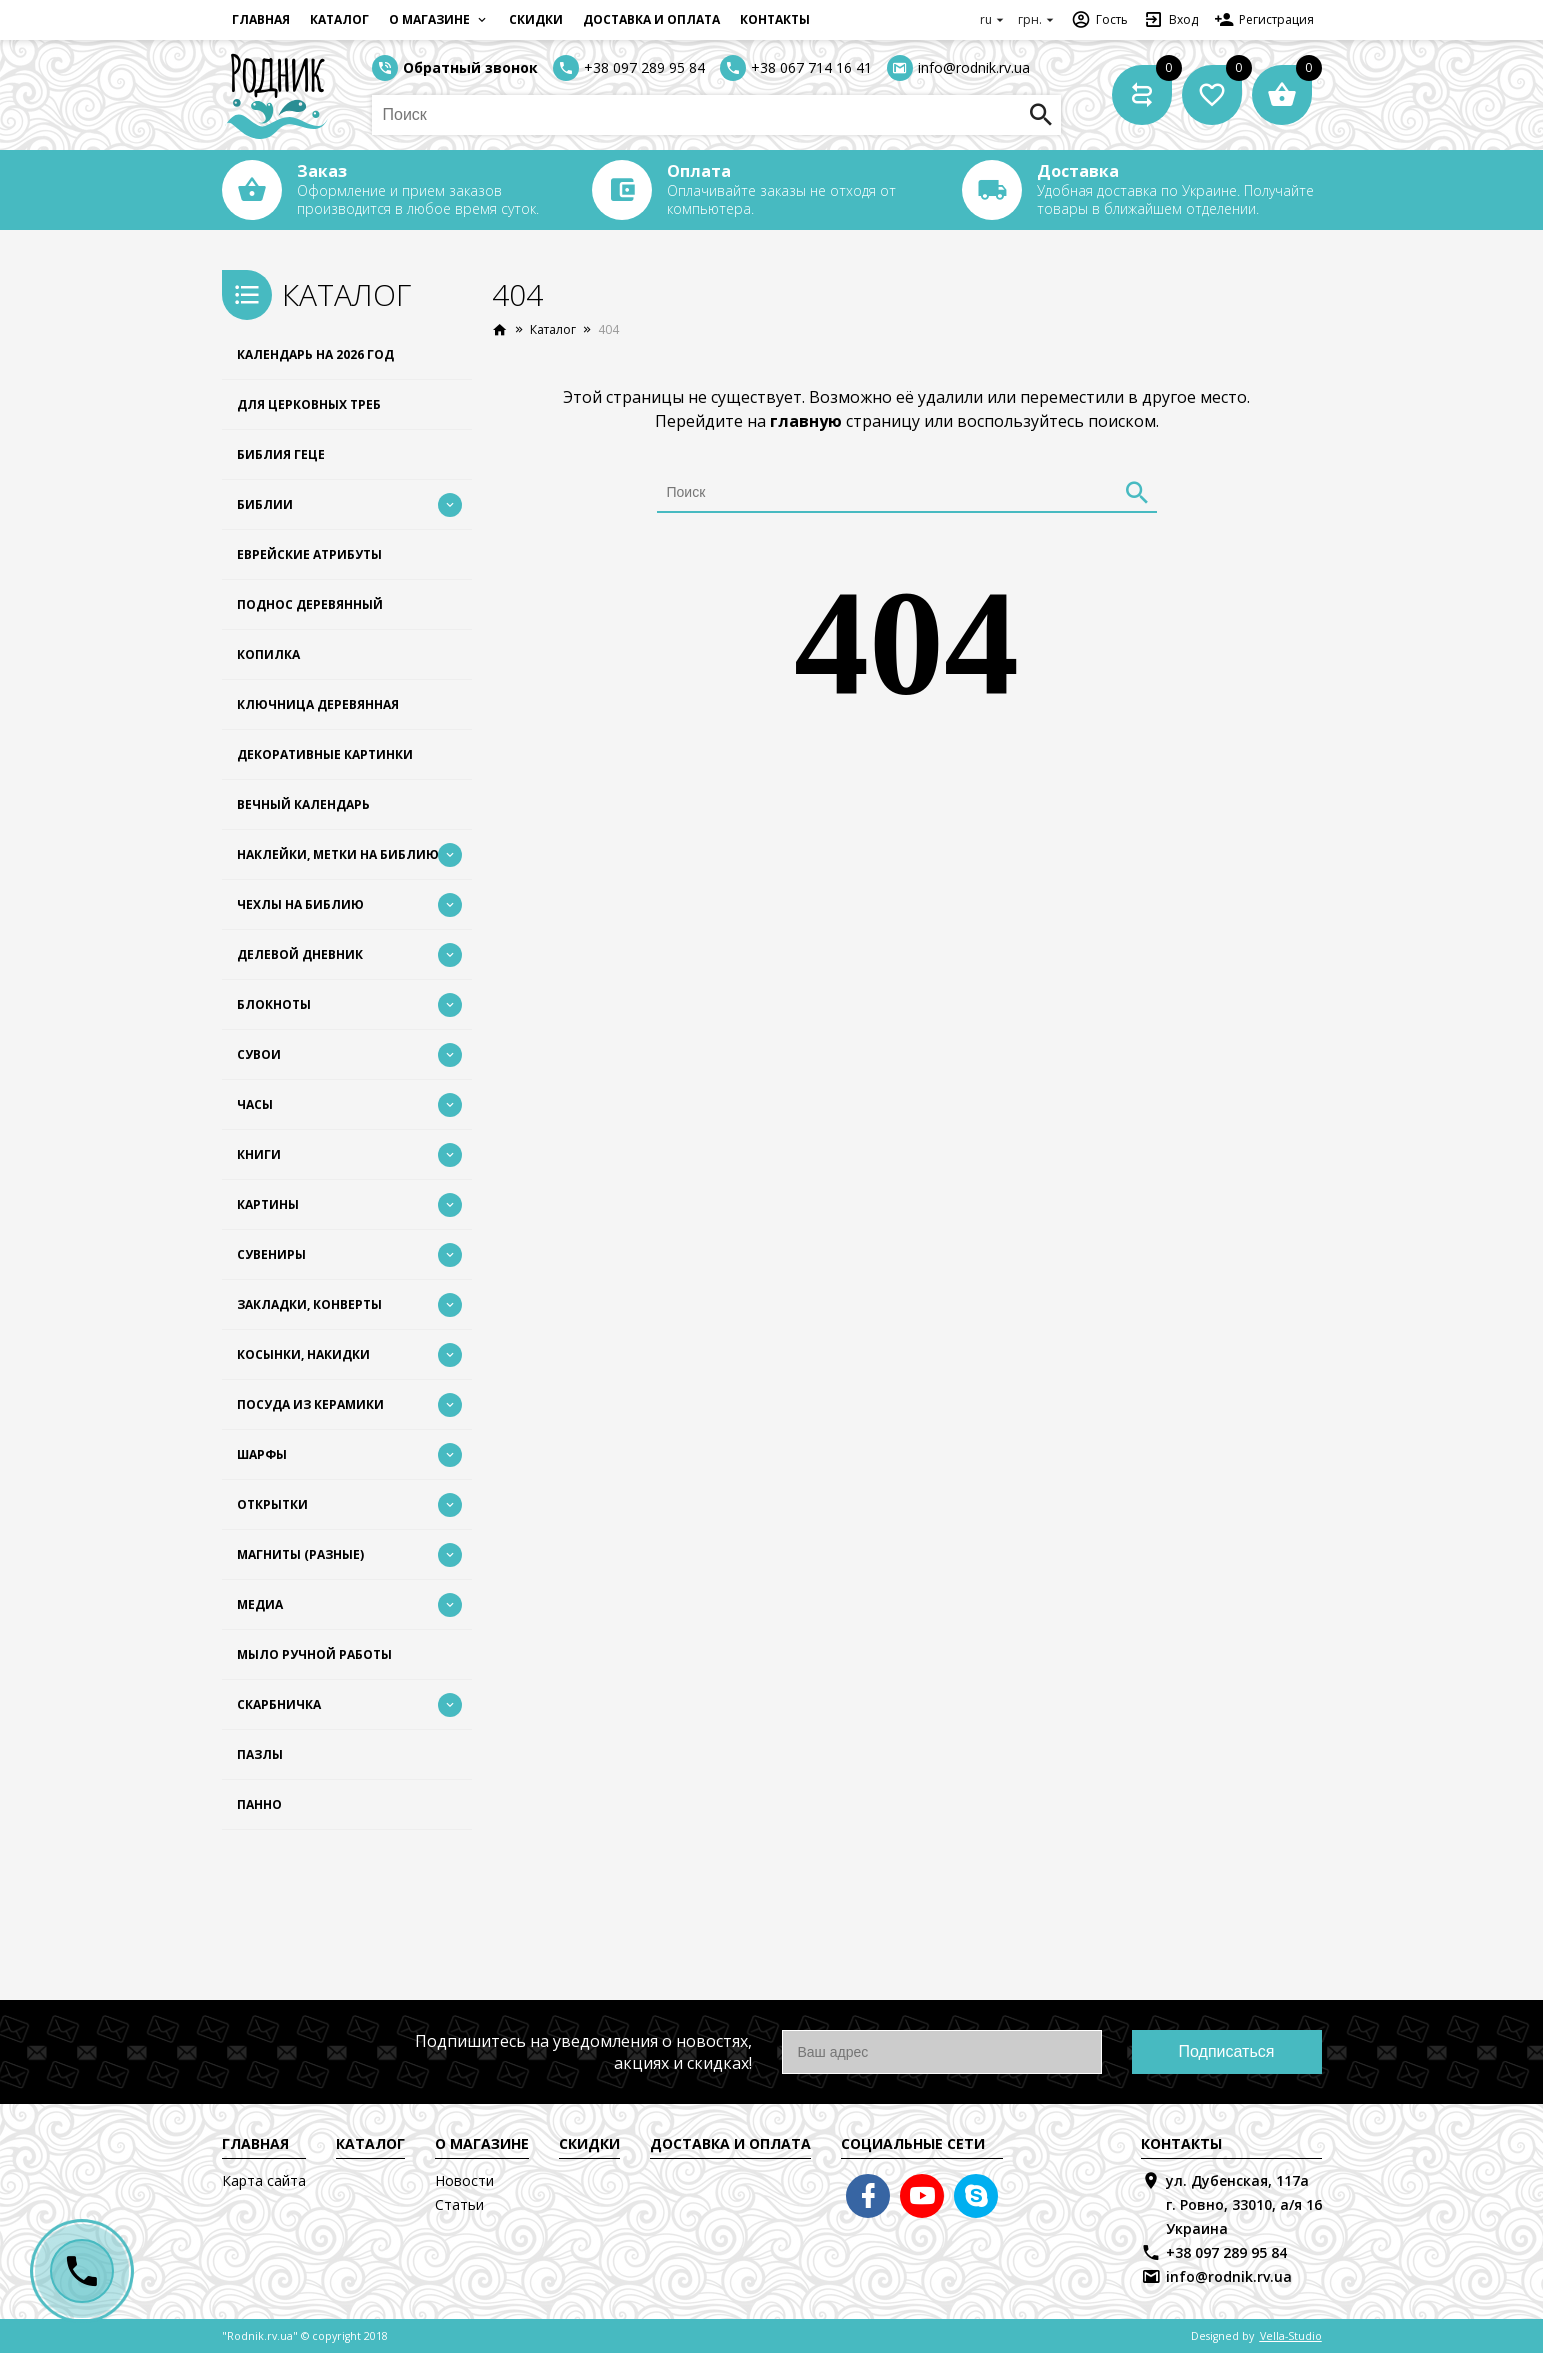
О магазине (439, 20)
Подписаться (1227, 2051)
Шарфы (262, 1454)
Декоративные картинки (325, 754)
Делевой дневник (300, 954)
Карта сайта (264, 2180)
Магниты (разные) (300, 1554)
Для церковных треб (309, 404)
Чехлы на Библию (300, 904)
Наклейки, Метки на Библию (338, 854)
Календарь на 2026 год (315, 354)
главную (806, 421)
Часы (255, 1104)
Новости (464, 2180)
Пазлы (260, 1754)
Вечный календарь (303, 804)
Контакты (775, 19)
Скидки (536, 19)
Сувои (259, 1054)
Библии (265, 504)
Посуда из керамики (310, 1404)
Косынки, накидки (303, 1354)
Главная (261, 19)
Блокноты (274, 1004)
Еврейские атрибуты (309, 554)
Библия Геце (281, 454)
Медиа (260, 1604)
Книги (259, 1154)
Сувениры (271, 1254)
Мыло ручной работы (314, 1654)
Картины (268, 1204)
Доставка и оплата (651, 19)
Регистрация (1264, 20)
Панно (259, 1804)
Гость (1099, 20)
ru (994, 19)
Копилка (268, 654)
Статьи (459, 2204)
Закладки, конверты (309, 1304)
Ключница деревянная (318, 704)
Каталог (339, 19)
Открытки (272, 1504)
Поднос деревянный (310, 604)
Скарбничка (279, 1704)
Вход (1171, 20)
